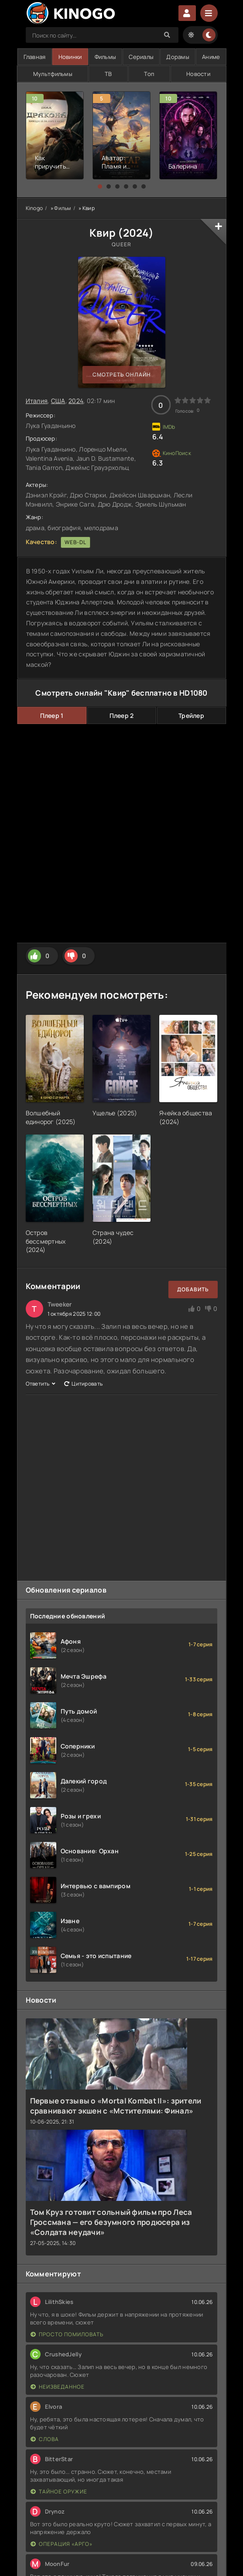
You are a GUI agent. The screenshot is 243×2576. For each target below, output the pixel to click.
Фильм (62, 208)
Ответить (41, 1383)
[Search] (167, 35)
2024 (136, 232)
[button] (100, 186)
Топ (149, 74)
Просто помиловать (67, 2334)
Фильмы (105, 57)
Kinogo (34, 208)
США (58, 401)
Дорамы (177, 57)
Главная (35, 57)
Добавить (193, 1289)
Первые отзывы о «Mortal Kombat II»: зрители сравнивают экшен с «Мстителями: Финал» (116, 2106)
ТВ (108, 74)
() (65, 1121)
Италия (37, 401)
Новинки (70, 57)
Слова (45, 2439)
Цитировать (83, 1383)
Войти (187, 13)
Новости (198, 74)
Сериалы (141, 57)
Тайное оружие (59, 2491)
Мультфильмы (52, 74)
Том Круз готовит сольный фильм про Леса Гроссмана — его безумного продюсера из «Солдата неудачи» (111, 2222)
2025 (65, 1121)
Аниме (211, 57)
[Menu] (209, 13)
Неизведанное (58, 2386)
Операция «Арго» (61, 2544)
